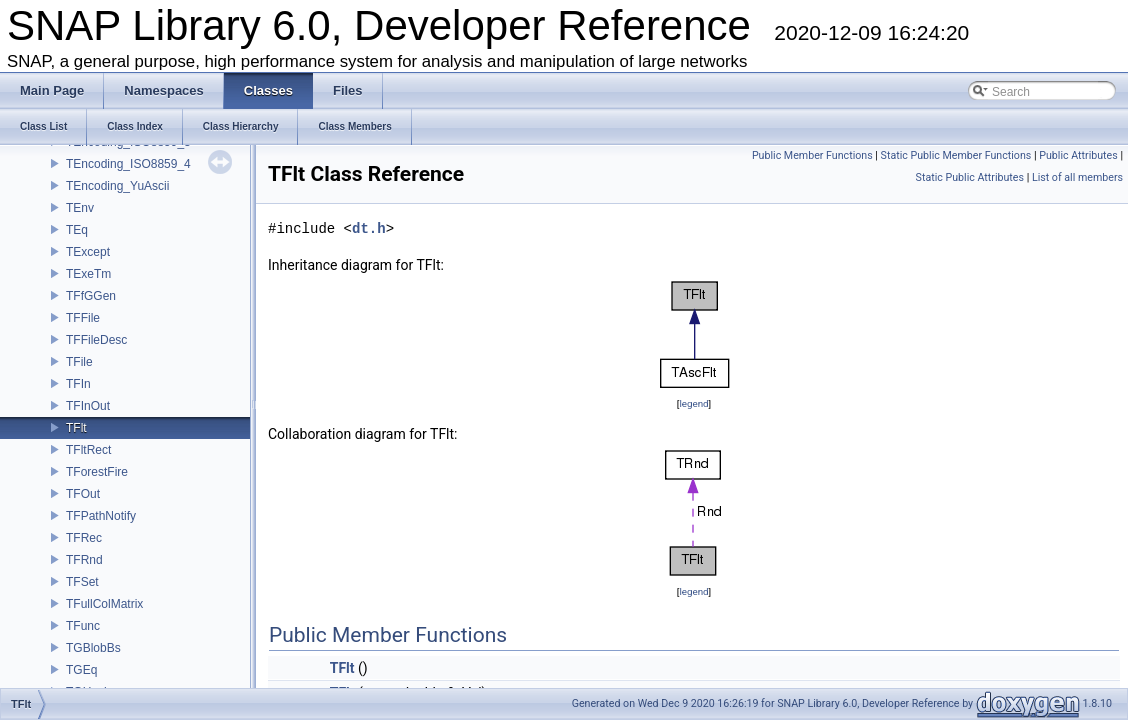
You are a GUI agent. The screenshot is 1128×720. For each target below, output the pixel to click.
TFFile (83, 318)
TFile (79, 362)
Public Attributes (1078, 155)
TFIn (78, 384)
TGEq (81, 670)
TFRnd (84, 560)
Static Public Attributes (970, 177)
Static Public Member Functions (956, 155)
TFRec (84, 538)
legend (693, 403)
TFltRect (88, 450)
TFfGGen (91, 296)
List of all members (1077, 177)
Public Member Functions (812, 155)
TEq (77, 230)
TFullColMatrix (104, 604)
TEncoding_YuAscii (117, 186)
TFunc (83, 626)
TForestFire (97, 472)
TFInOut (88, 406)
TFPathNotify (101, 516)
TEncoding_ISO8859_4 (128, 164)
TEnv (80, 208)
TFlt (76, 428)
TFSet (82, 582)
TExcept (88, 252)
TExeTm (88, 274)
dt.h (369, 228)
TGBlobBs (93, 648)
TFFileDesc (96, 340)
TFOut (83, 494)
